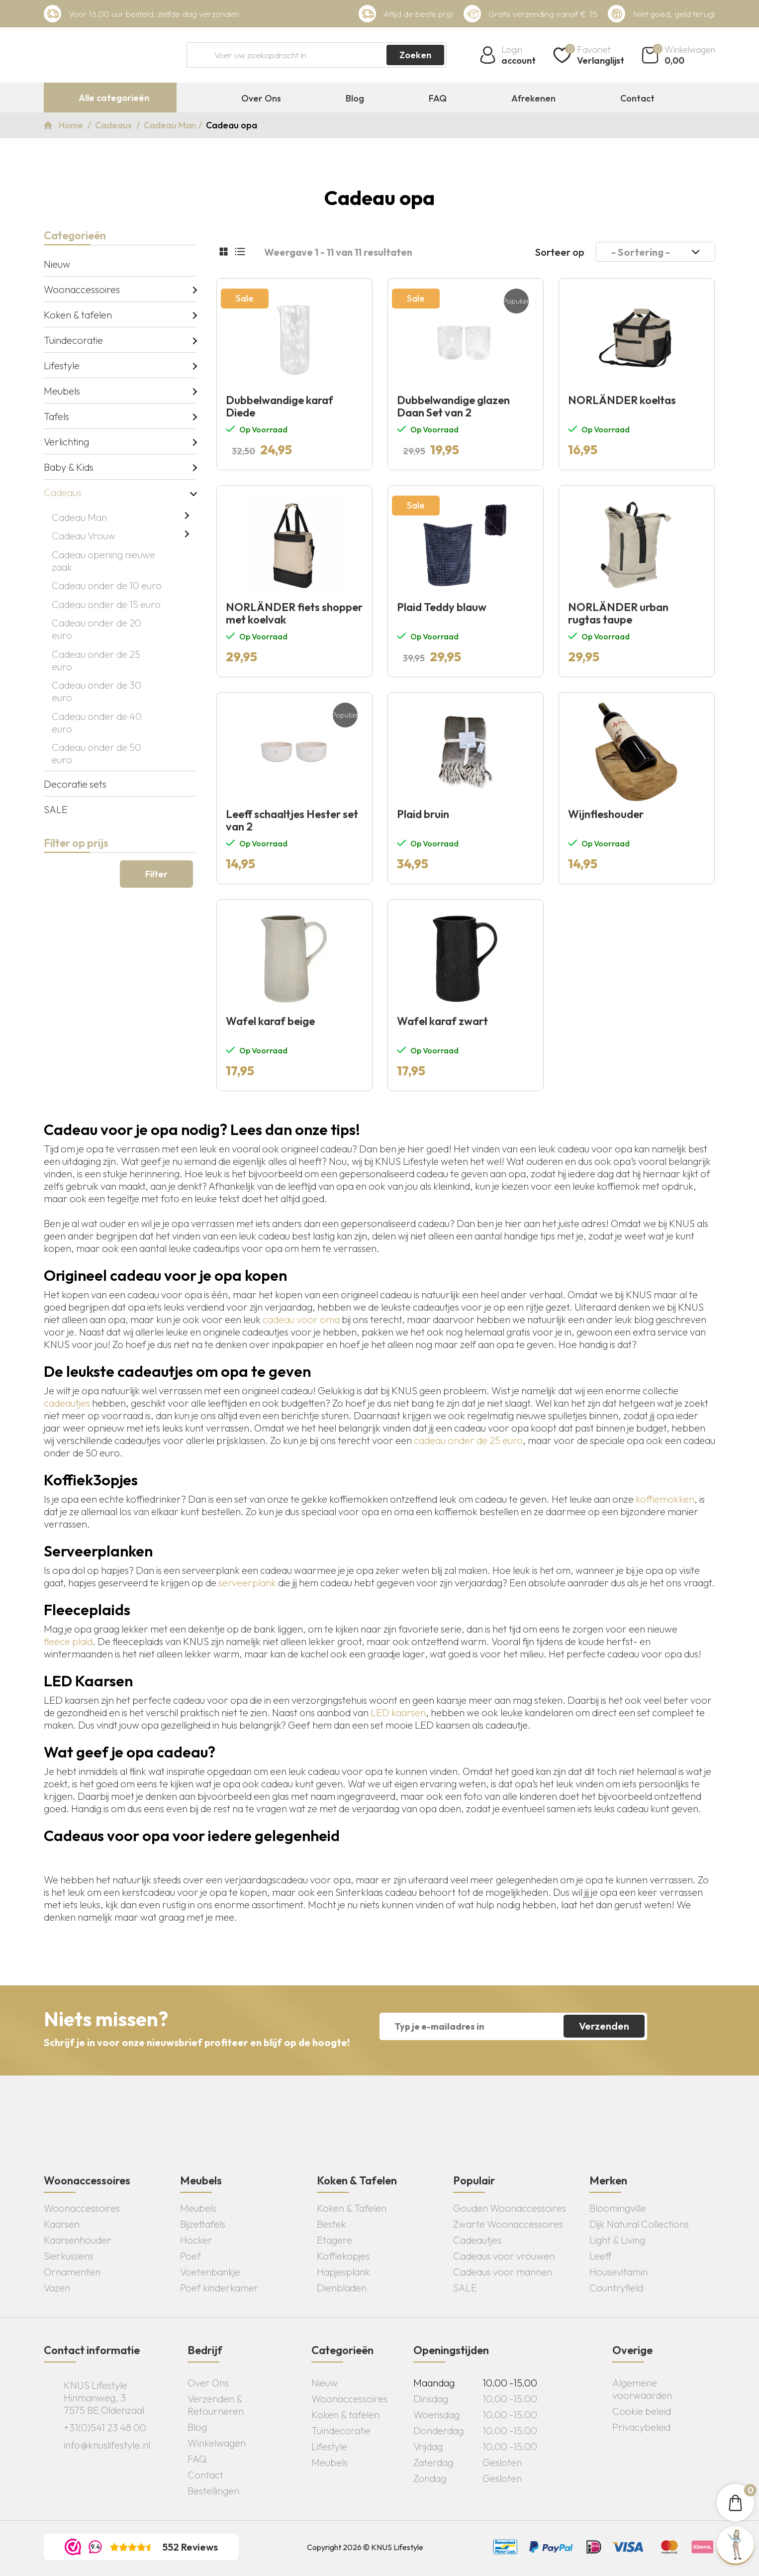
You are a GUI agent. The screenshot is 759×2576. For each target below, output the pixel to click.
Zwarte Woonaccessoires (508, 2224)
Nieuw (57, 264)
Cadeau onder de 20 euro (96, 629)
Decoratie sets (75, 784)
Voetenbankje (210, 2272)
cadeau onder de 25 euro (468, 1440)
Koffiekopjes (343, 2256)
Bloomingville (617, 2208)
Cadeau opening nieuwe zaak (103, 560)
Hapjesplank (343, 2272)
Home (72, 125)
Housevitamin (618, 2272)
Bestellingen (213, 2490)
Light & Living (617, 2240)
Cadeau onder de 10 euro (107, 585)
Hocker (196, 2240)
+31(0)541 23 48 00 (105, 2427)
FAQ (438, 98)
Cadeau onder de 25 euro (96, 660)
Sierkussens (69, 2256)
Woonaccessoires (82, 289)
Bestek (331, 2224)
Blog (355, 98)
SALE (56, 809)
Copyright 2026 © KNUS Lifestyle (365, 2547)
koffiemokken (665, 1499)
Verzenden (604, 2026)
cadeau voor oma (301, 1319)
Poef (190, 2256)
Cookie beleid (641, 2411)
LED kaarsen (398, 1712)
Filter (156, 874)
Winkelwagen (217, 2443)
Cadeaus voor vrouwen (504, 2256)
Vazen (57, 2287)
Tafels (56, 416)
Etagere (334, 2240)
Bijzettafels (202, 2224)
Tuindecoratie (73, 340)
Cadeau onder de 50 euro (96, 753)
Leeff (600, 2256)
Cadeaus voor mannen (502, 2272)
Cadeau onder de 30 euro (96, 691)
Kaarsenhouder (77, 2240)
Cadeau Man (170, 125)
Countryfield (616, 2287)
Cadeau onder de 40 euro (97, 722)
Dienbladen (342, 2287)
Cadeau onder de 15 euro (106, 604)
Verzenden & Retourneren (216, 2404)
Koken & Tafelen (351, 2208)
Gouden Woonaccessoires (509, 2208)
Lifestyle (62, 365)
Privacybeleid (641, 2427)
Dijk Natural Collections (639, 2224)
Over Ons (261, 98)
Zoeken (415, 55)
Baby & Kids (69, 467)
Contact (637, 98)
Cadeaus (114, 125)
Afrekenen (533, 98)
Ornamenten (72, 2272)
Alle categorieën (114, 97)
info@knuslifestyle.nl (107, 2445)
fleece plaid (68, 1641)
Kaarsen (62, 2224)
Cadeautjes (477, 2240)
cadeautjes (67, 1403)
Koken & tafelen (78, 315)
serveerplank (247, 1582)
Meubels (62, 391)
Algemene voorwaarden (642, 2388)
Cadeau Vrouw (83, 535)
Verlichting (66, 441)
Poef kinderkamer (219, 2287)
